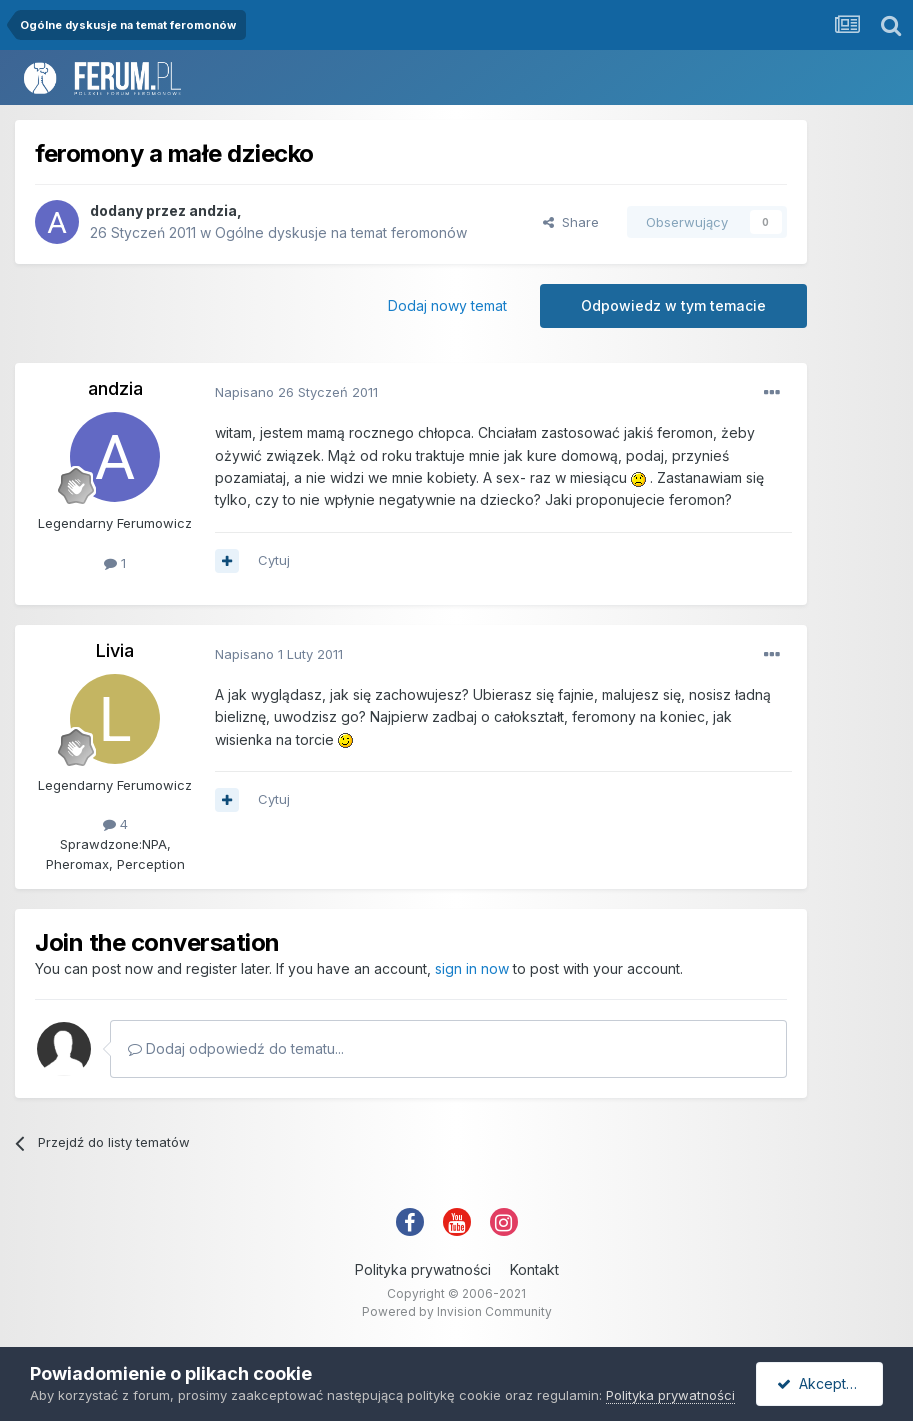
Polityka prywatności (423, 1269)
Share (571, 222)
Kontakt (534, 1269)
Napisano (296, 392)
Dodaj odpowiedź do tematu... (236, 1048)
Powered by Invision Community (457, 1311)
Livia (115, 650)
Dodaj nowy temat (447, 305)
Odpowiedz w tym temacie (673, 305)
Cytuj (274, 560)
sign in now (472, 968)
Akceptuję (821, 1383)
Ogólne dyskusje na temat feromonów (341, 232)
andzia (213, 210)
